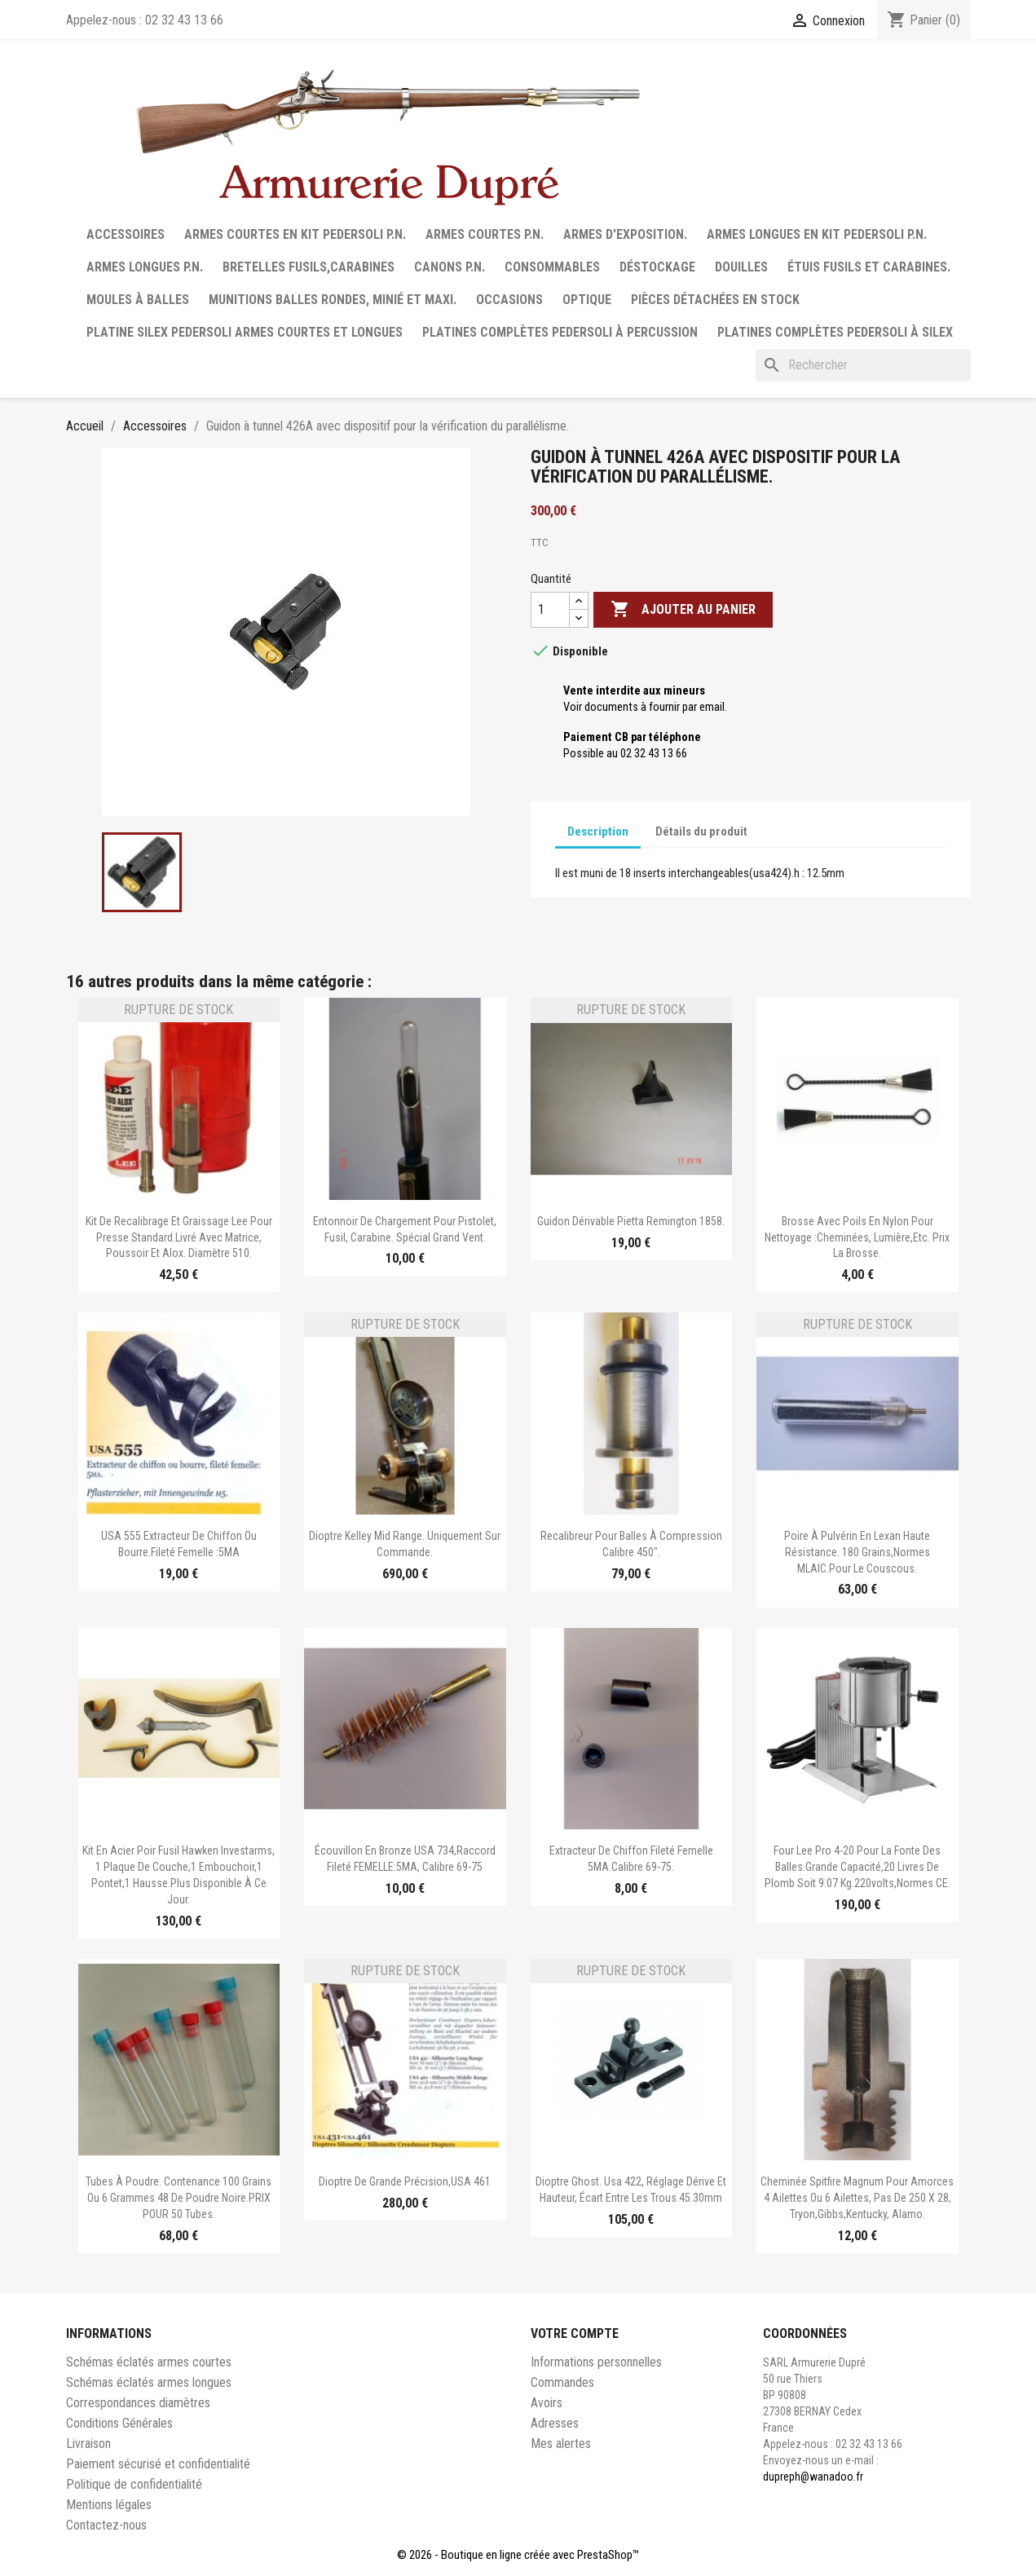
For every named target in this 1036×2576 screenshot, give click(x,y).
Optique (586, 299)
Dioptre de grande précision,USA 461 (405, 2181)
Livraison (88, 2443)
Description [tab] (597, 831)
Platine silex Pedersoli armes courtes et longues (244, 332)
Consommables (552, 267)
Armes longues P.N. (144, 267)
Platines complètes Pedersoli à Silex (835, 332)
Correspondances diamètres (138, 2403)
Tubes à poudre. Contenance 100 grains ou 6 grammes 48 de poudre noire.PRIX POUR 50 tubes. (178, 2198)
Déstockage (657, 267)
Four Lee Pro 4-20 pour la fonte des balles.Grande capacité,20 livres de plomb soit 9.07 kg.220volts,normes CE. (857, 1867)
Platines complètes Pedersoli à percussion (560, 332)
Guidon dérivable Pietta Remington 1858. (631, 1221)
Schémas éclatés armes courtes (148, 2362)
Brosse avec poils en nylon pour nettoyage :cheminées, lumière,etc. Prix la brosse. (857, 1237)
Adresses (555, 2423)
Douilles (741, 267)
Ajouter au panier (683, 609)
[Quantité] (550, 610)
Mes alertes (561, 2443)
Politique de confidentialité (134, 2484)
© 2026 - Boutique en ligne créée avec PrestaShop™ (518, 2554)
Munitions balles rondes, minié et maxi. (332, 299)
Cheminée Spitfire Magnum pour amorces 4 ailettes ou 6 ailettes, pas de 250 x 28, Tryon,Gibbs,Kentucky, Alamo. (857, 2198)
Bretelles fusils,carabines (309, 267)
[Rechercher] (863, 365)
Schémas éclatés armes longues (148, 2382)
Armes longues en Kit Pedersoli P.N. (817, 234)
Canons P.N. (449, 267)
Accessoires (125, 234)
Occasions (509, 299)
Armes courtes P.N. (484, 234)
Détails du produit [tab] (701, 831)
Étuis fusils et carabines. (868, 267)
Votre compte (575, 2333)
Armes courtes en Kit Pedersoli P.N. (295, 234)
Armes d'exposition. (625, 234)
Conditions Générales (119, 2423)
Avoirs (546, 2403)
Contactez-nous (106, 2525)
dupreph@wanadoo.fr (813, 2476)
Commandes (562, 2382)
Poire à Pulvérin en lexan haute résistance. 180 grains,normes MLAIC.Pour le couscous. (857, 1552)
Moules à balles (137, 299)
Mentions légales (109, 2504)
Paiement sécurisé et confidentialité (158, 2464)
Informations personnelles (596, 2362)
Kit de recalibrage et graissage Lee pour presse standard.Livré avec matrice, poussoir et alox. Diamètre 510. (179, 1237)
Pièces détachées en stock (715, 299)
